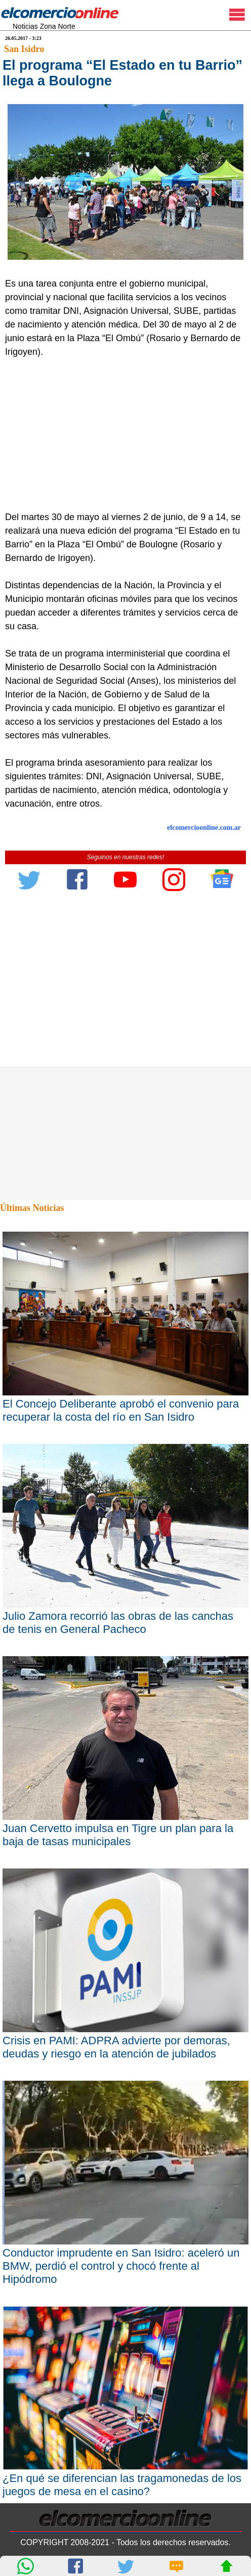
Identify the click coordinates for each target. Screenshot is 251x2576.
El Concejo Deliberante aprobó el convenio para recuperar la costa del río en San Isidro (121, 1410)
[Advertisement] (122, 434)
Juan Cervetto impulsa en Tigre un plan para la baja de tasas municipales (118, 1835)
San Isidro (24, 49)
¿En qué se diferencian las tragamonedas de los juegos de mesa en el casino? (122, 2485)
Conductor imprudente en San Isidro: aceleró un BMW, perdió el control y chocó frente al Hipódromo (121, 2265)
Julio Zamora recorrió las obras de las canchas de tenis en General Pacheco (118, 1622)
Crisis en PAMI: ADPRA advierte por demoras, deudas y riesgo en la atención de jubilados (116, 2047)
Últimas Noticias (32, 1208)
